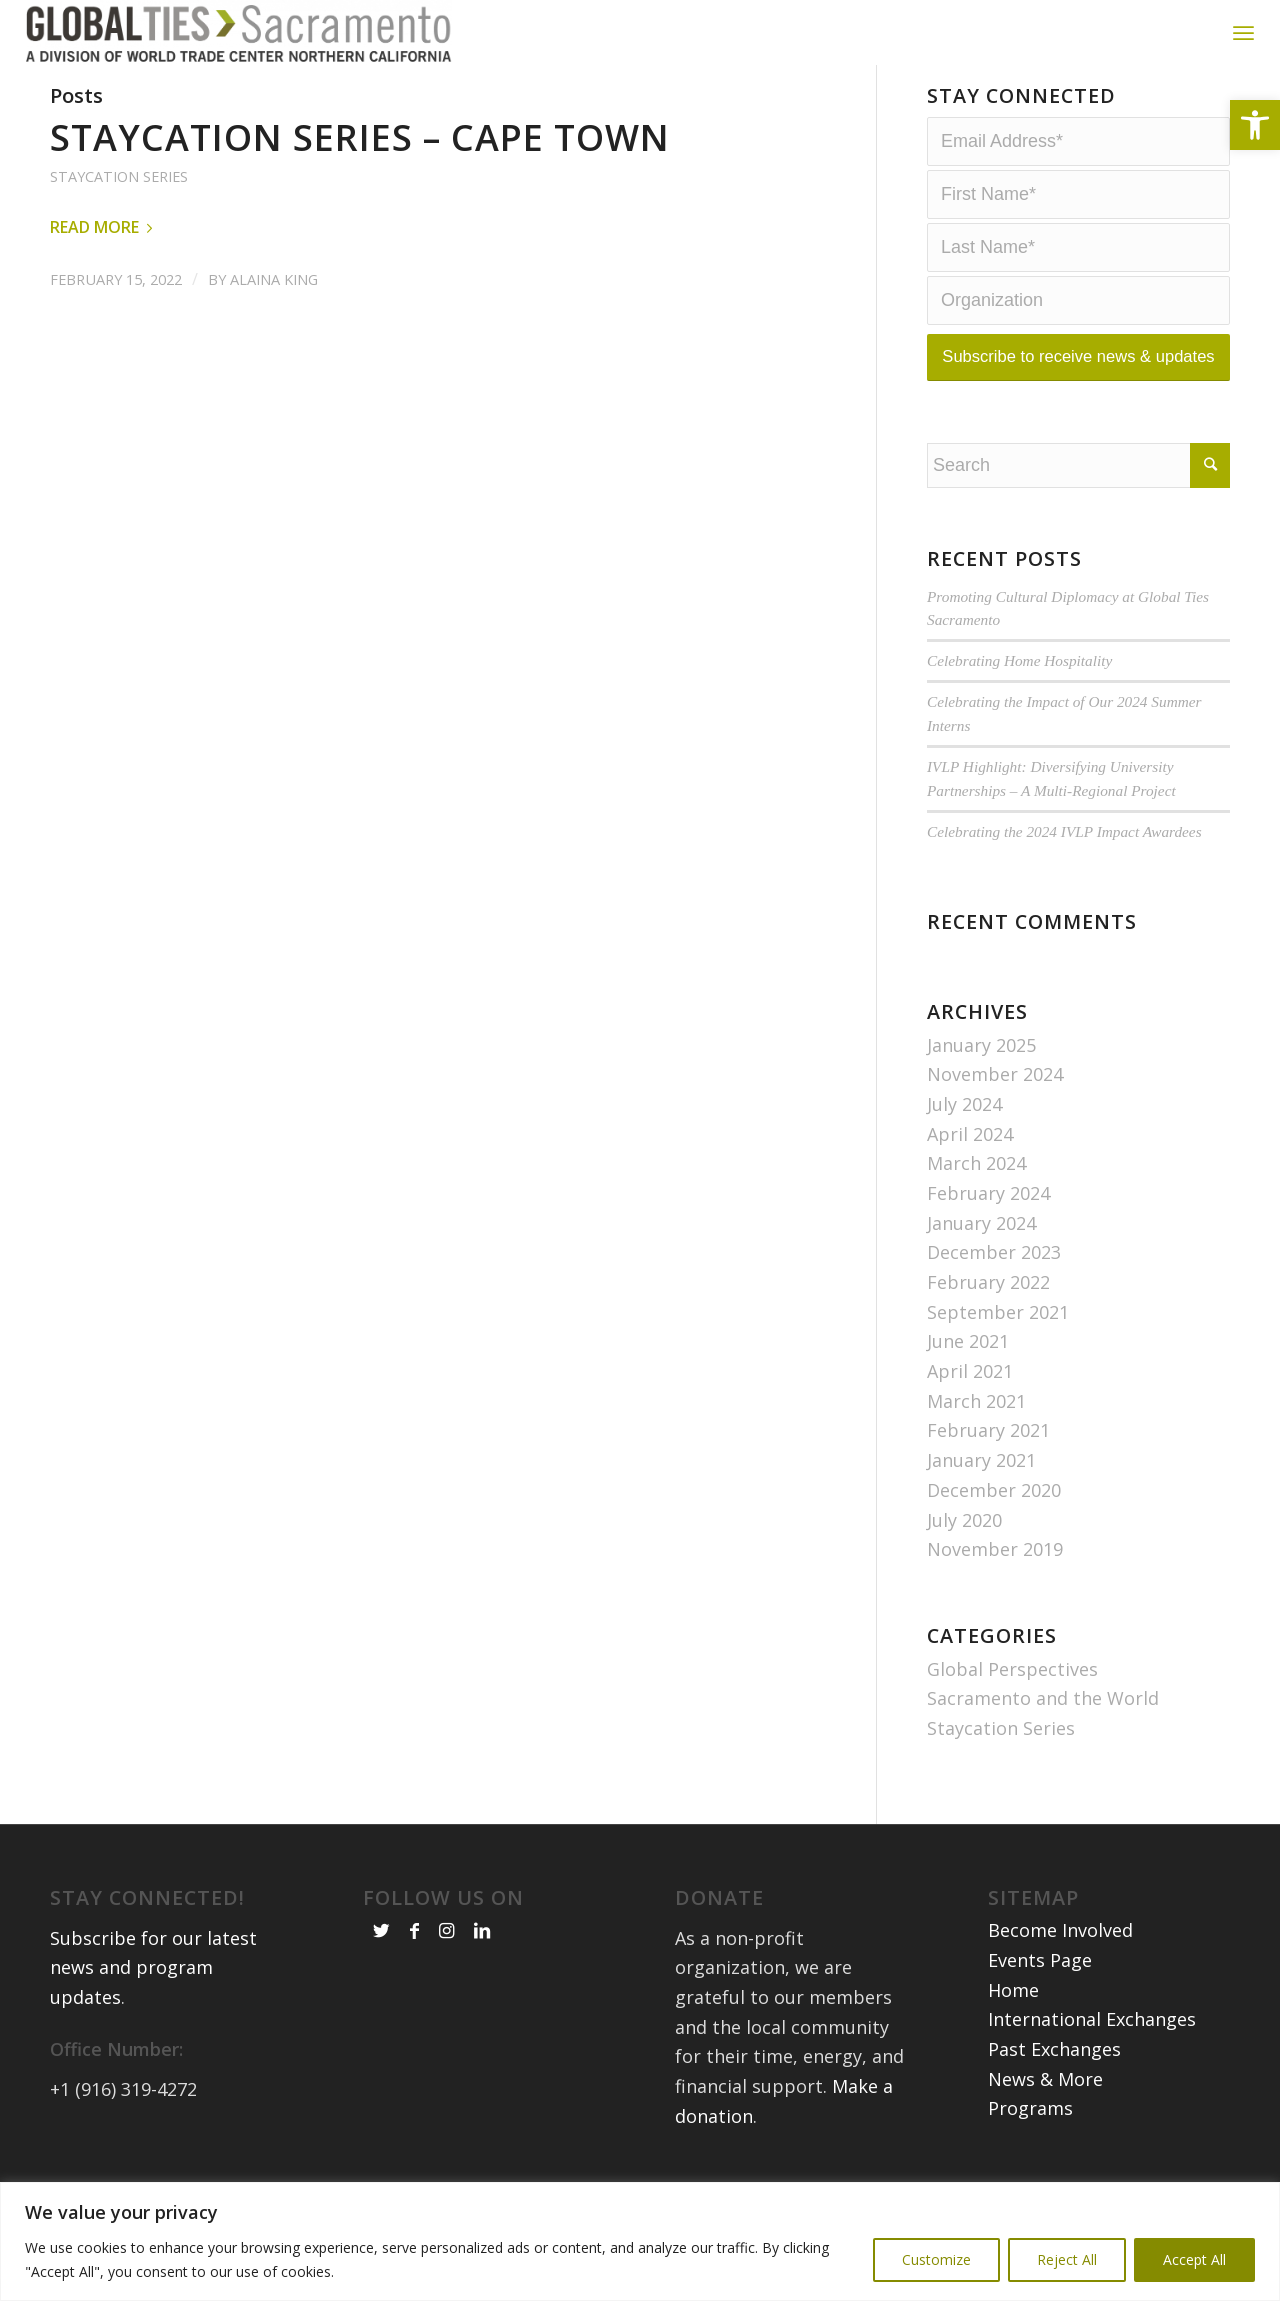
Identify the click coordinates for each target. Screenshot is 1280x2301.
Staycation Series (119, 211)
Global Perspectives (1012, 1704)
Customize (936, 2259)
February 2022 (988, 1317)
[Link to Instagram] (446, 1965)
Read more (105, 262)
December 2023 (994, 1287)
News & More (1045, 2114)
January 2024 (981, 1258)
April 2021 (970, 1406)
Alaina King (274, 314)
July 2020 (964, 1555)
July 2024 (964, 1139)
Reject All (1067, 2259)
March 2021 (976, 1436)
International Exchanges (1092, 2054)
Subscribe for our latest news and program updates (153, 2002)
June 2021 (968, 1376)
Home (1013, 2025)
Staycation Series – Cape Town (360, 172)
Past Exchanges (1054, 2084)
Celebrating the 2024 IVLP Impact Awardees (1064, 866)
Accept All (1194, 2259)
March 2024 (976, 1198)
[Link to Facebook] (414, 1965)
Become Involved (1060, 1965)
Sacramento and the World (1043, 1733)
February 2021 (988, 1466)
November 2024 (995, 1109)
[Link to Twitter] (381, 1965)
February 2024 (988, 1228)
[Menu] (1243, 32)
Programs (1030, 2143)
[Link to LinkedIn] (482, 1965)
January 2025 (981, 1080)
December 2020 (994, 1525)
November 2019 (995, 1584)
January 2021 (981, 1495)
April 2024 (970, 1169)
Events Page (1040, 1995)
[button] (1255, 125)
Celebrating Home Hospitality (1019, 695)
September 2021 (998, 1347)
